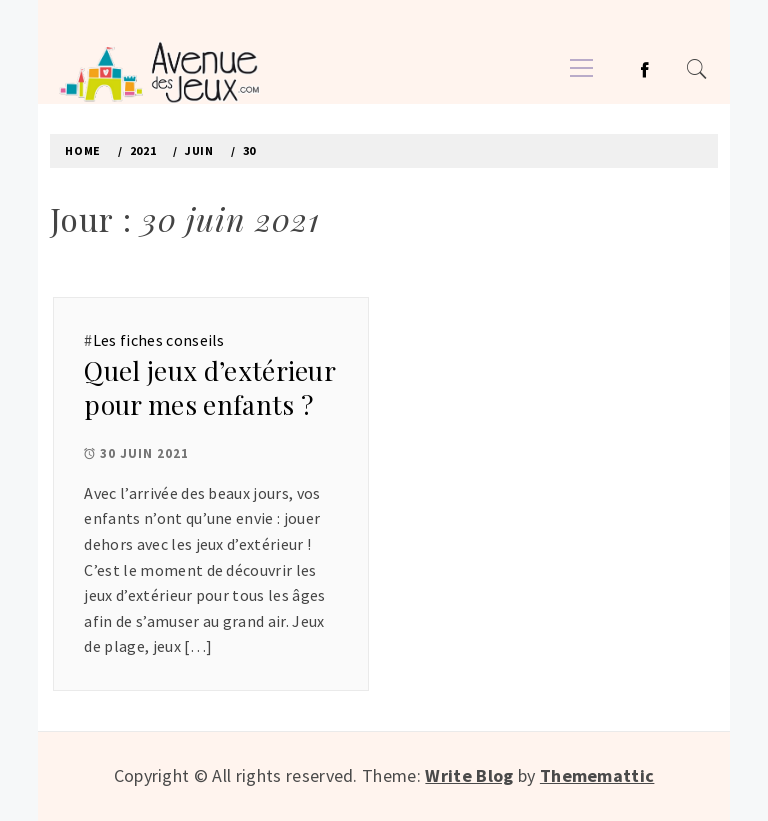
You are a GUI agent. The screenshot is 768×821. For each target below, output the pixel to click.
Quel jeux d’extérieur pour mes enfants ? (209, 388)
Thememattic (597, 775)
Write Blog (469, 775)
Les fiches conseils (159, 340)
